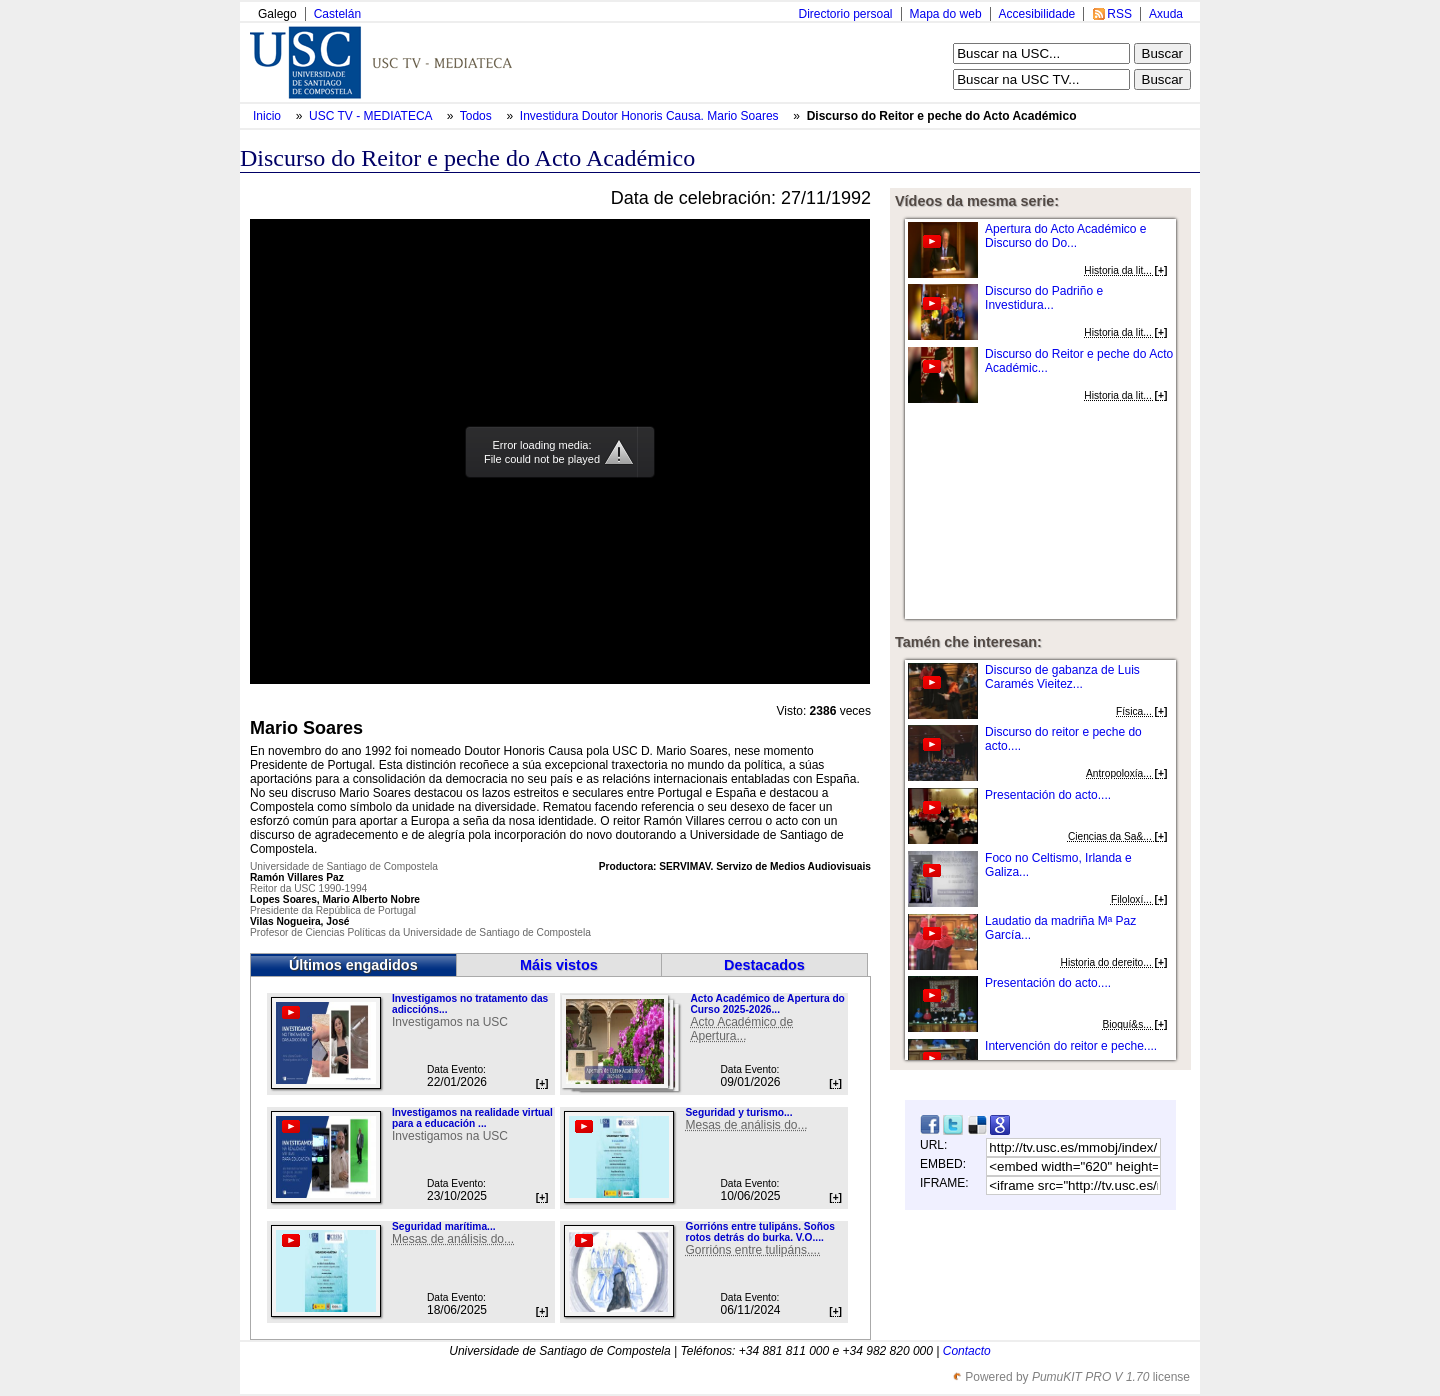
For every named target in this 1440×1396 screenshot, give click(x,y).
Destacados (764, 965)
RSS (1119, 14)
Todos (477, 116)
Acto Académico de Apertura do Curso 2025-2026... (767, 1004)
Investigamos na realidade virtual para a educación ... (472, 1118)
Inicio (268, 116)
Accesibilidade (1037, 14)
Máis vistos (559, 965)
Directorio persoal (845, 14)
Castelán (337, 14)
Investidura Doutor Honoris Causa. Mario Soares (651, 116)
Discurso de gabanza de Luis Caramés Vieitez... (1062, 677)
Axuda (1166, 14)
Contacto (967, 1351)
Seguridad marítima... (444, 1226)
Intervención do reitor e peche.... (1071, 1046)
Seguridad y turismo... (738, 1112)
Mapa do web (946, 14)
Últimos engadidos (353, 965)
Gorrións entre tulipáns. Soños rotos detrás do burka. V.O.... (759, 1232)
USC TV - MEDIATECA (372, 116)
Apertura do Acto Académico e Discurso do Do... (1065, 236)
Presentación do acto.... (1048, 795)
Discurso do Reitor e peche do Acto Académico (942, 116)
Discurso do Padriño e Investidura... (1044, 298)
